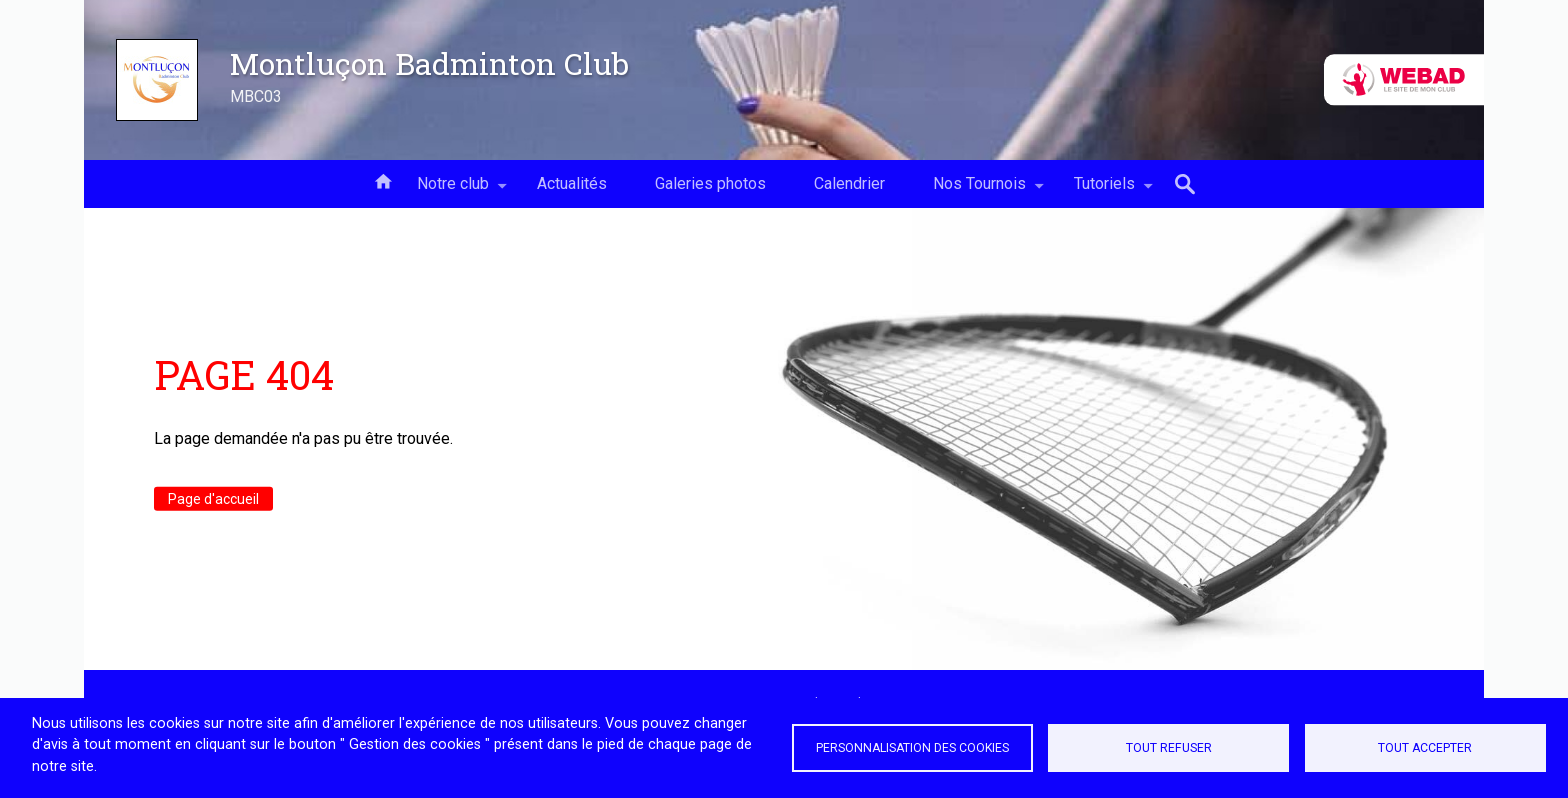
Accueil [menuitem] (383, 180)
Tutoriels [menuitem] (1104, 191)
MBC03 (256, 96)
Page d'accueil (213, 499)
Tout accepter (1425, 748)
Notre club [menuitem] (453, 191)
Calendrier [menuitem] (849, 183)
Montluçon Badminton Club (429, 63)
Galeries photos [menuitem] (710, 183)
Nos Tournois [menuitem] (979, 191)
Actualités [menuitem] (572, 183)
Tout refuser (1169, 748)
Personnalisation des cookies (912, 748)
